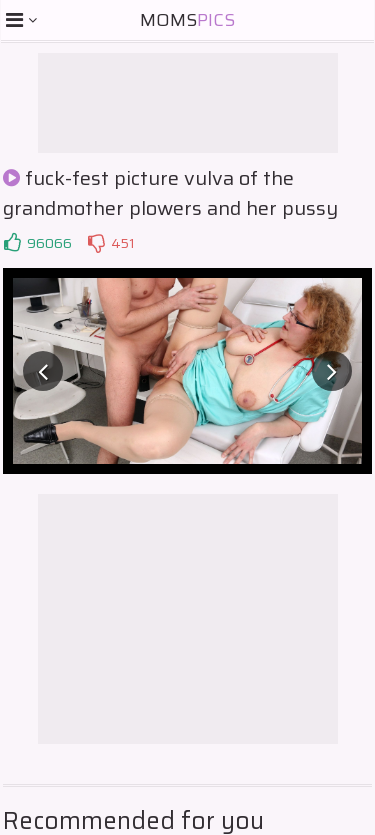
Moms (187, 20)
